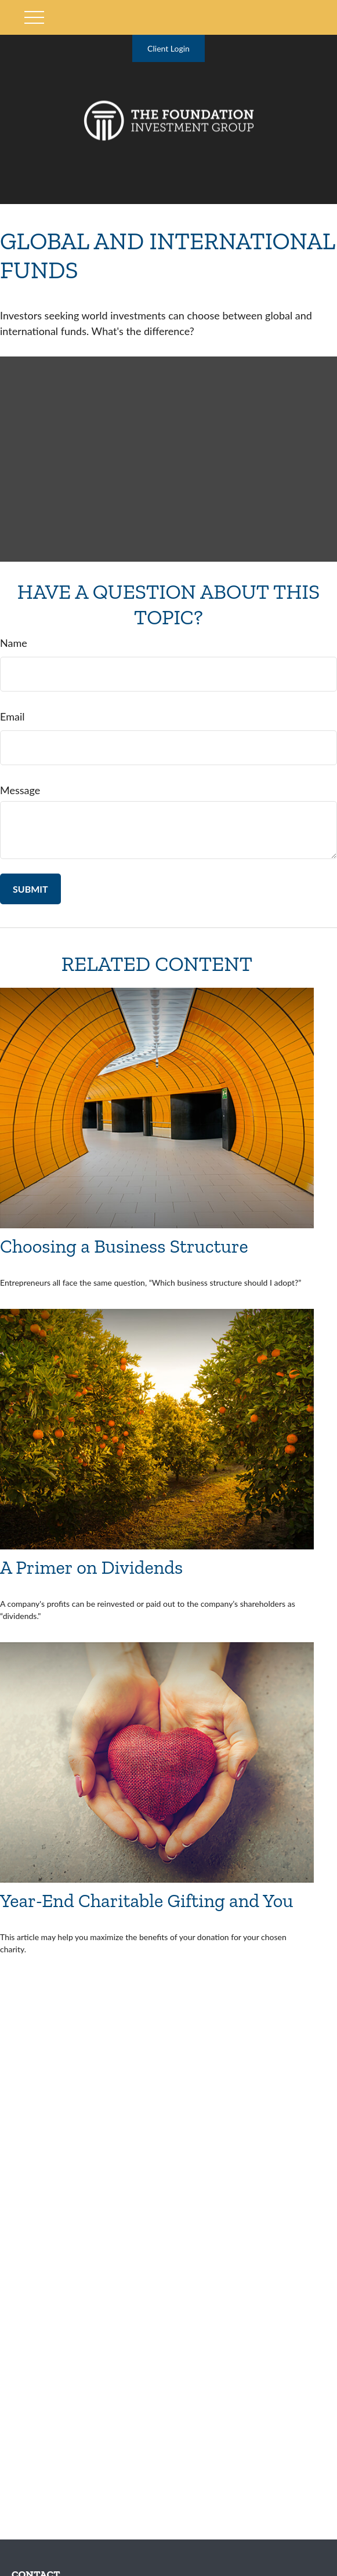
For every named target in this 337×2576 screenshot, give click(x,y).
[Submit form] (30, 889)
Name (13, 642)
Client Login (168, 48)
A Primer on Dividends (91, 1567)
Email (12, 716)
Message (20, 790)
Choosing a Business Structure (124, 1246)
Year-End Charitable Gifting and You (146, 1900)
